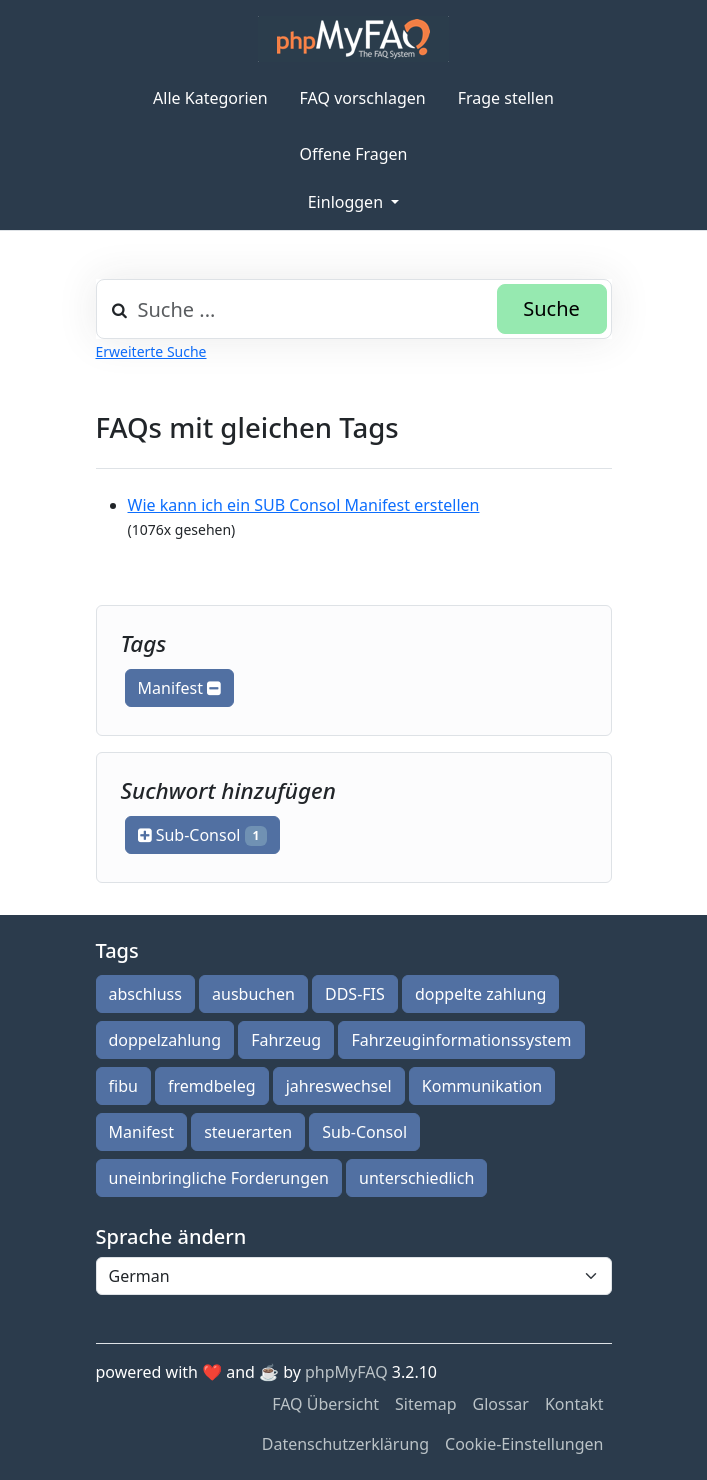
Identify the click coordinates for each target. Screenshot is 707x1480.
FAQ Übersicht (325, 1404)
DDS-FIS (355, 994)
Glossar (501, 1404)
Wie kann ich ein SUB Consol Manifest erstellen (304, 505)
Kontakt (574, 1404)
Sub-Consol (203, 835)
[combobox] (354, 309)
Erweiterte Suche (151, 351)
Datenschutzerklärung (345, 1444)
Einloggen (347, 202)
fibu (123, 1086)
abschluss (145, 994)
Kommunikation (482, 1086)
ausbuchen (253, 994)
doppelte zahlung (480, 994)
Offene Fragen (354, 154)
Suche (551, 308)
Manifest (180, 688)
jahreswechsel (339, 1086)
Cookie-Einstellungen (524, 1444)
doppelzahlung (165, 1040)
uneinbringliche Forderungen (219, 1178)
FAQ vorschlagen (363, 98)
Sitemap (426, 1404)
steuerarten (248, 1132)
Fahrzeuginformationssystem (461, 1040)
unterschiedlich (416, 1178)
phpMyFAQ (346, 1372)
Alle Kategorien (210, 98)
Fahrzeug (286, 1040)
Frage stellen (506, 98)
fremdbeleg (211, 1086)
